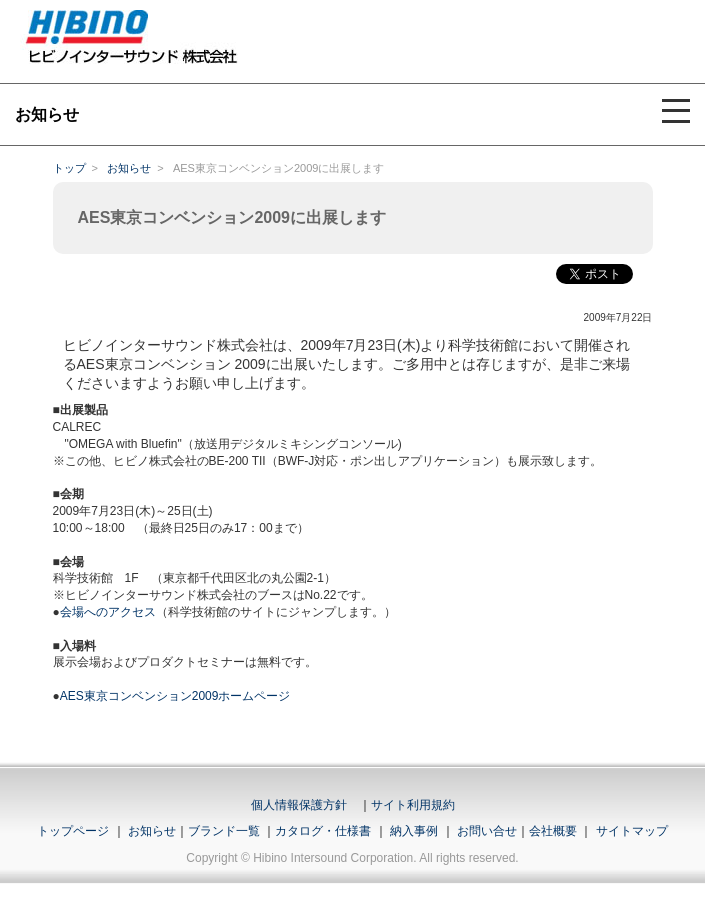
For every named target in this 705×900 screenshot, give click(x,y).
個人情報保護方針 (299, 805)
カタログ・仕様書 (323, 831)
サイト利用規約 (413, 805)
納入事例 (412, 831)
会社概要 (553, 831)
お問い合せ (487, 831)
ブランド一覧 (224, 831)
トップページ (73, 831)
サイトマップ (632, 831)
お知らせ (129, 168)
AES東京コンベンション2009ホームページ (175, 696)
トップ (69, 168)
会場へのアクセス (108, 612)
